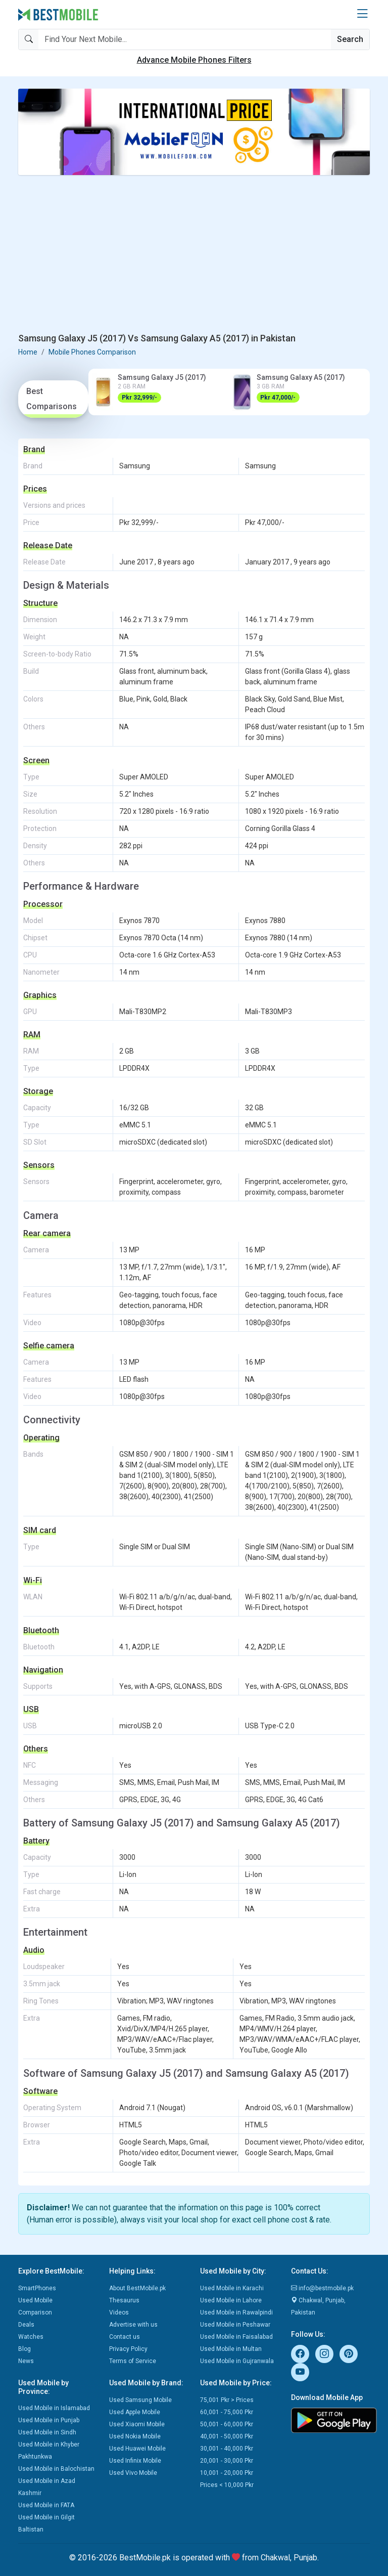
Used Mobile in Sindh (47, 2432)
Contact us (124, 2336)
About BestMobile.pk (137, 2288)
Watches (30, 2336)
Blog (24, 2348)
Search (350, 39)
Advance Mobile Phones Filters (194, 60)
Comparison (35, 2312)
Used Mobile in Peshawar (235, 2324)
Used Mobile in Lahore (231, 2300)
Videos (119, 2312)
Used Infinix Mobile (135, 2460)
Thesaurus (124, 2300)
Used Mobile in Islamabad (54, 2408)
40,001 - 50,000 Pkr (226, 2436)
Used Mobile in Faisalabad (236, 2336)
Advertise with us (133, 2324)
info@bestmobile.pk (322, 2288)
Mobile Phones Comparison (92, 352)
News (26, 2361)
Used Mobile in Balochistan (56, 2468)
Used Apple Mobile (134, 2412)
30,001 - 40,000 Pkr (226, 2448)
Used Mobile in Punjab (48, 2420)
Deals (26, 2324)
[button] (362, 14)
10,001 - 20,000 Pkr (226, 2472)
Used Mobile (35, 2300)
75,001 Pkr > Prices (227, 2400)
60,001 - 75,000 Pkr (226, 2412)
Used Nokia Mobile (135, 2436)
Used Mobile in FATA (46, 2505)
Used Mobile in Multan (231, 2348)
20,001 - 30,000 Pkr (226, 2460)
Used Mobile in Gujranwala (237, 2361)
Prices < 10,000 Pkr (227, 2484)
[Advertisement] (194, 254)
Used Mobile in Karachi (232, 2288)
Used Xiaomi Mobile (137, 2424)
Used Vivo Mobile (133, 2472)
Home (27, 352)
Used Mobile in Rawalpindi (236, 2312)
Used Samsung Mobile (140, 2400)
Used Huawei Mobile (137, 2448)
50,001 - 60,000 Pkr (226, 2424)
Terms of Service (132, 2361)
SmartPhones (37, 2288)
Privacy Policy (128, 2348)
